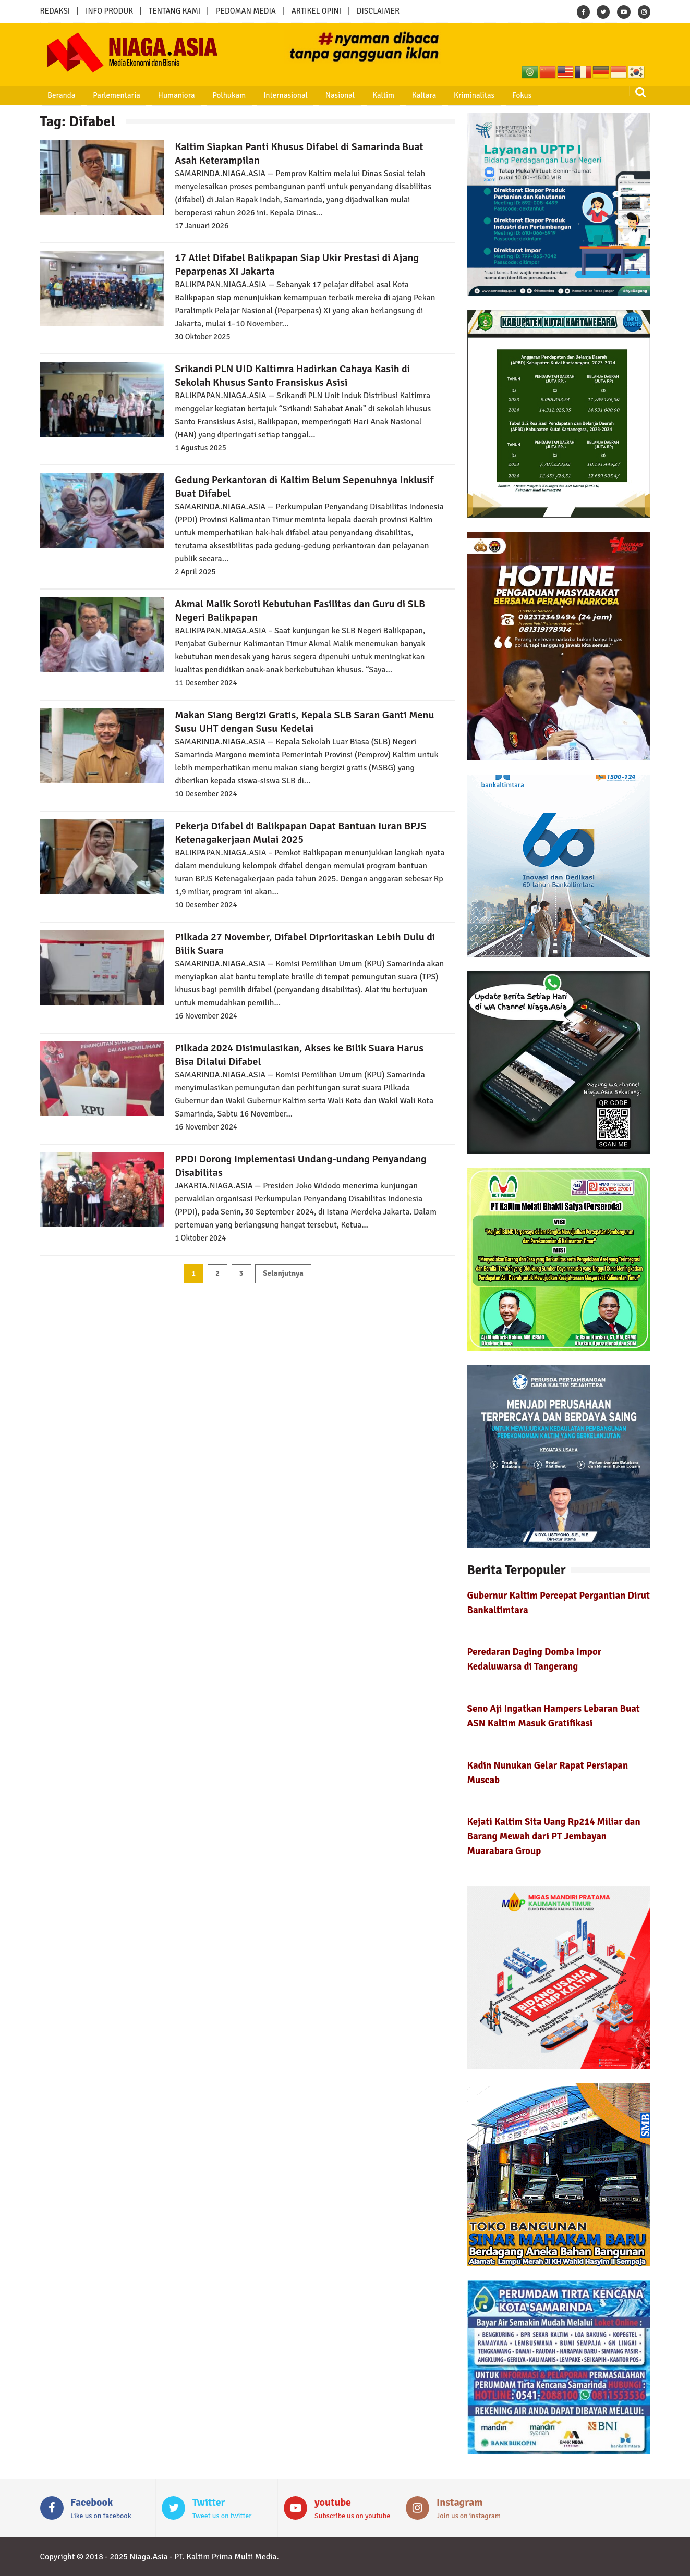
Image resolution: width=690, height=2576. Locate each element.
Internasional (261, 95)
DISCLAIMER (378, 11)
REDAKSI (55, 11)
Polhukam (209, 95)
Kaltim (350, 95)
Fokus (475, 95)
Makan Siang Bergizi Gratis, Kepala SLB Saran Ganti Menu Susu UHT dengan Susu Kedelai (304, 721)
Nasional (311, 95)
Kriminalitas (432, 95)
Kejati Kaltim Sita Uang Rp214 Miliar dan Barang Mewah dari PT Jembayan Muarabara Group (553, 1836)
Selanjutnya (283, 1273)
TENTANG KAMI (174, 11)
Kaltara (386, 95)
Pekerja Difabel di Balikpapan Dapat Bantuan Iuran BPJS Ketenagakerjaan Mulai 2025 (300, 832)
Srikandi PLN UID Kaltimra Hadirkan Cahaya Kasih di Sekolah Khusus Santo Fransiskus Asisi (292, 375)
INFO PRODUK (109, 11)
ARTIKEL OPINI (316, 11)
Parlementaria (106, 95)
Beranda (55, 95)
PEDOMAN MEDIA (246, 11)
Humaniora (161, 95)
